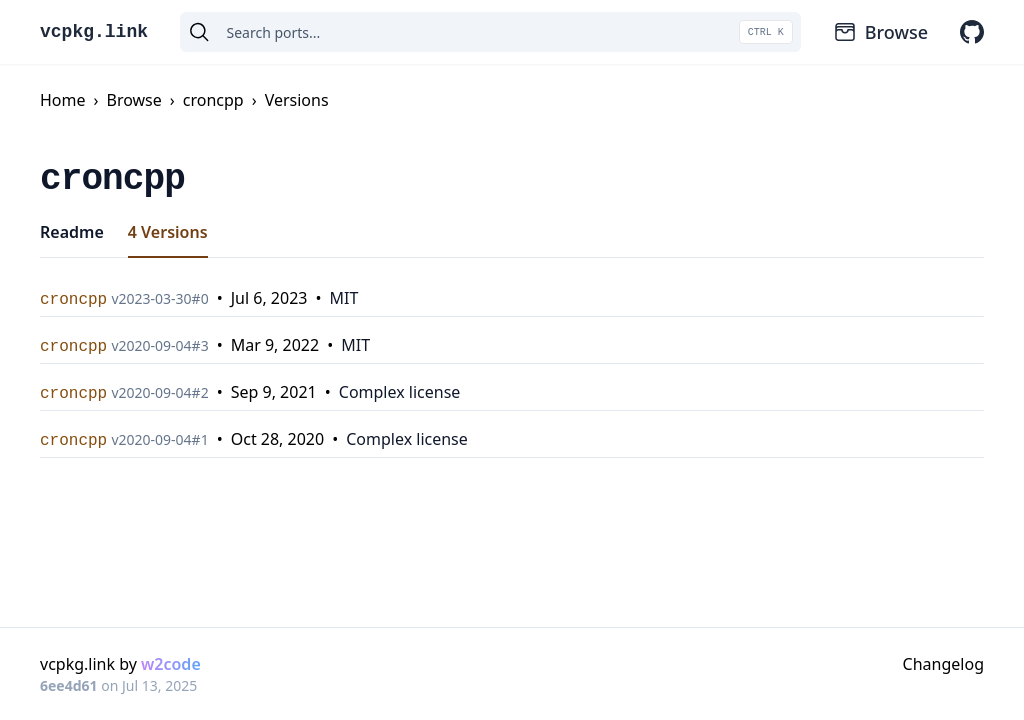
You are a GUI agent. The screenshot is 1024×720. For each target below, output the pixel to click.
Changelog (943, 664)
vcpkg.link (94, 32)
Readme (72, 232)
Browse (880, 32)
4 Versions (168, 232)
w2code (171, 664)
